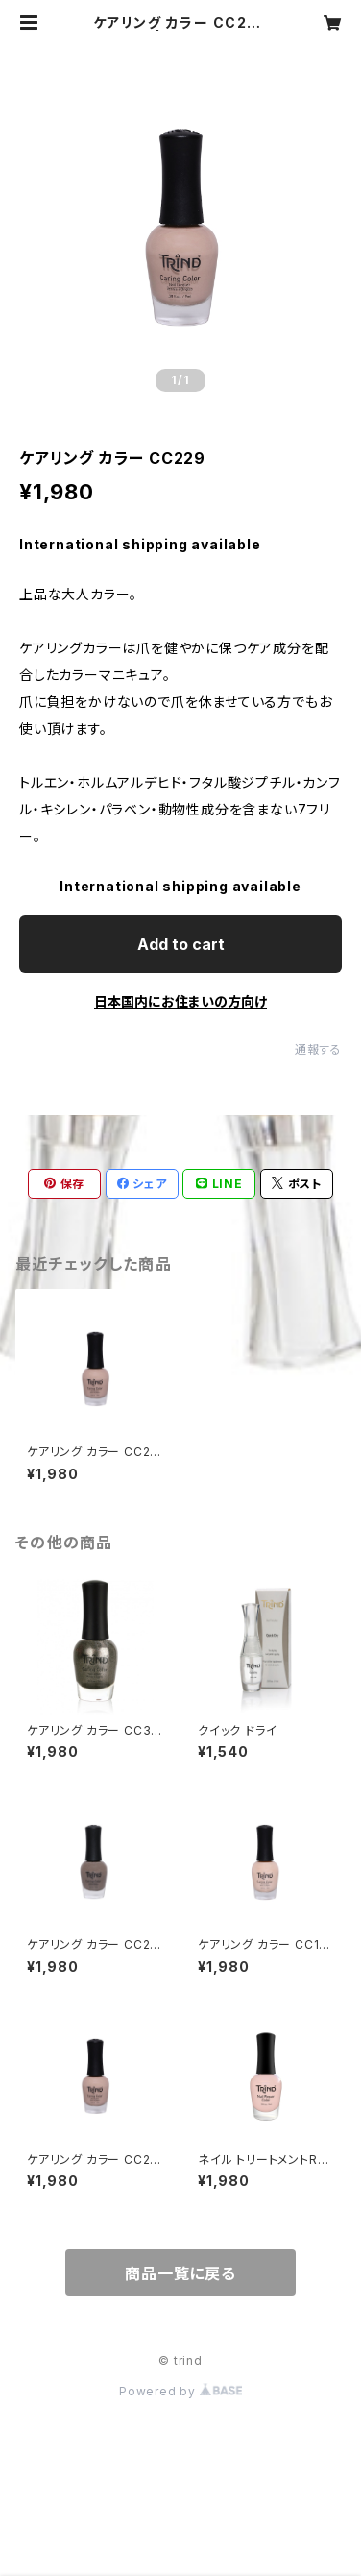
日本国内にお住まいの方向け (180, 1001)
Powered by (180, 2391)
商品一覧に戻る (180, 2273)
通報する (318, 1049)
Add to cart (181, 944)
